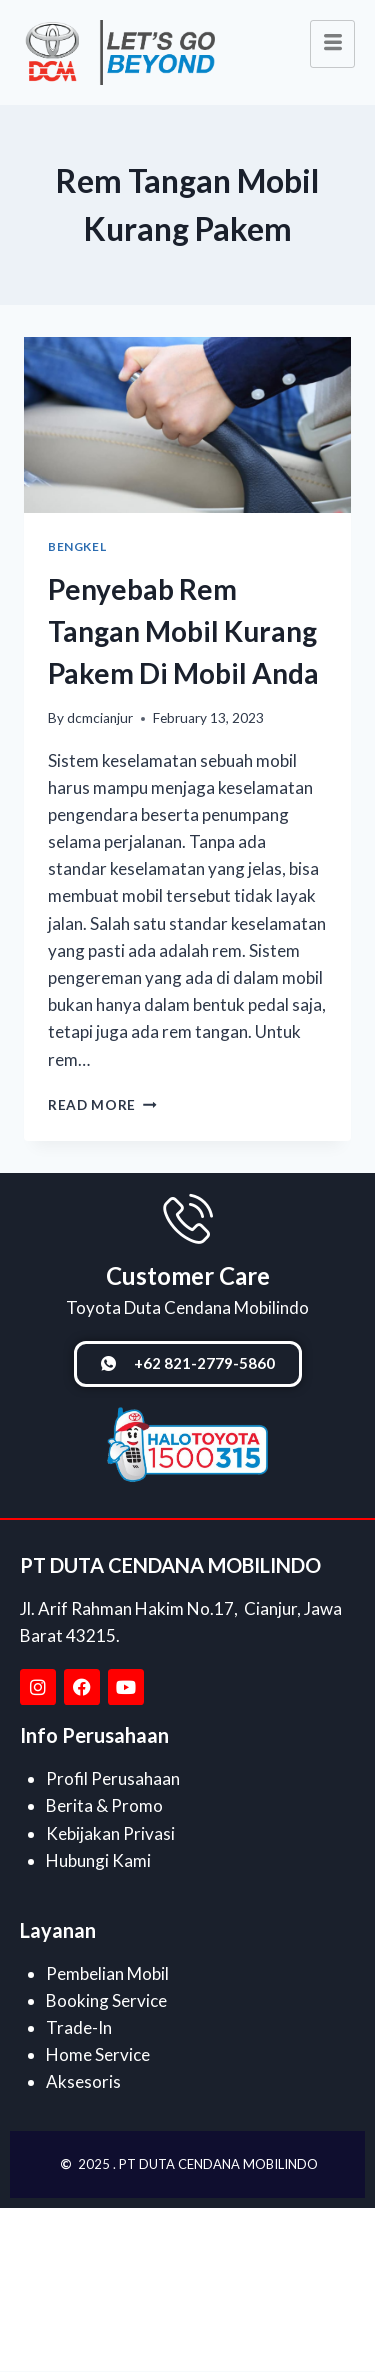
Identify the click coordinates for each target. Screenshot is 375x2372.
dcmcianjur (100, 718)
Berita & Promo (104, 1805)
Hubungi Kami (98, 1860)
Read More (102, 1105)
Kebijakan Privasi (110, 1833)
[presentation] (187, 425)
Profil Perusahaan (113, 1778)
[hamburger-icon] (332, 44)
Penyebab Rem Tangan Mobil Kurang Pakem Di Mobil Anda (183, 631)
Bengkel (77, 546)
